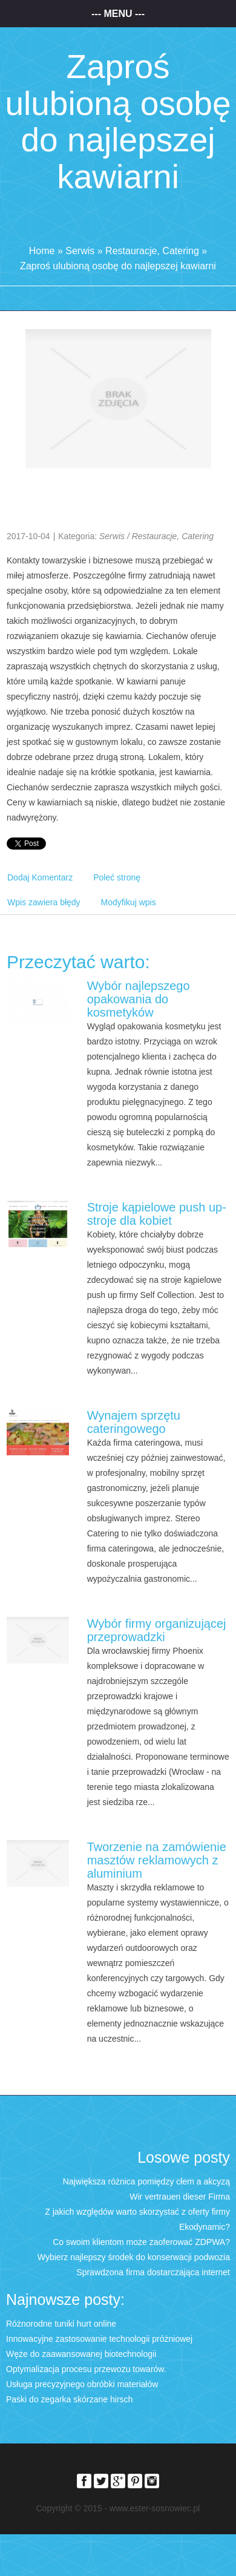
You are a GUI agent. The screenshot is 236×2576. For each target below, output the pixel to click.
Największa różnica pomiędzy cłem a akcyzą (146, 2181)
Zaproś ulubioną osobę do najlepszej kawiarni (118, 266)
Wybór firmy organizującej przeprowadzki (156, 1630)
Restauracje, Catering (152, 251)
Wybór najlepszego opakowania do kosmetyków (138, 999)
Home (42, 251)
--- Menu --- (118, 13)
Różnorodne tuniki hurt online (61, 2324)
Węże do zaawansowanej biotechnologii (81, 2354)
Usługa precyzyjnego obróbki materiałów (82, 2384)
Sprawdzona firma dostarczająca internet (153, 2272)
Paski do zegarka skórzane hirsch (69, 2399)
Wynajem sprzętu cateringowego (133, 1422)
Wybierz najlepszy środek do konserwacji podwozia (134, 2257)
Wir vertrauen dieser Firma (179, 2196)
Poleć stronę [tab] (116, 877)
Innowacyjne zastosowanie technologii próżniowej (99, 2339)
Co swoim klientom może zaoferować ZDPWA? (141, 2242)
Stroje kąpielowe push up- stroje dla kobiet (156, 1214)
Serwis (79, 251)
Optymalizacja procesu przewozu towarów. (86, 2369)
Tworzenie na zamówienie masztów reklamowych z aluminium (156, 1860)
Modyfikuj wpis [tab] (128, 902)
